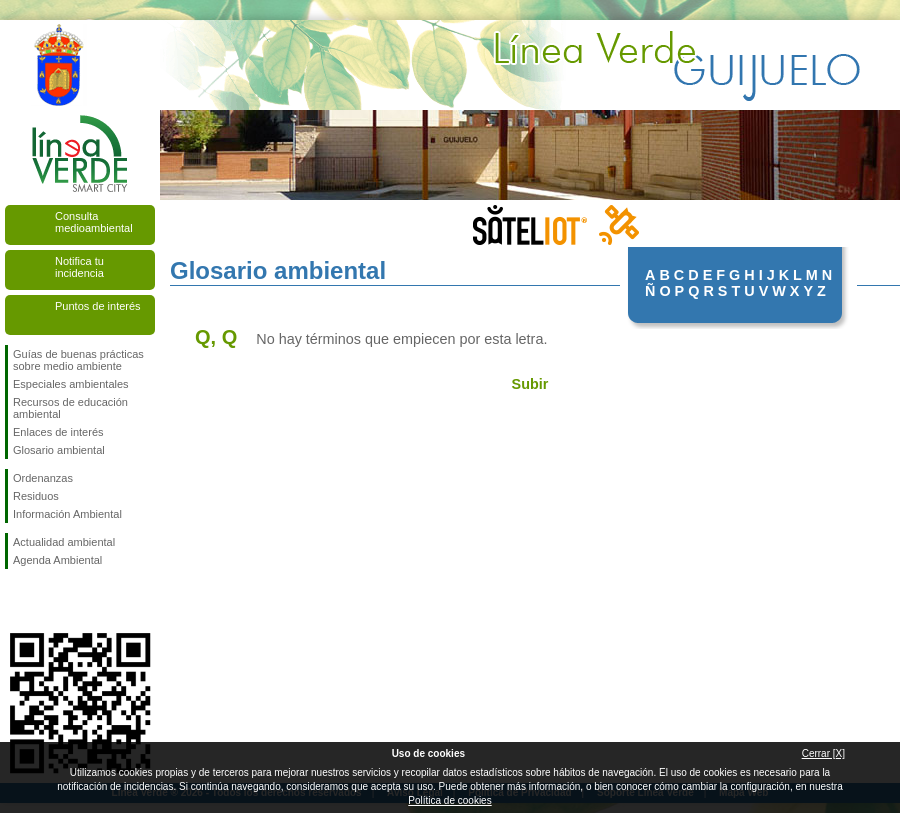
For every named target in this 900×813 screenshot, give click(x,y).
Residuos (36, 496)
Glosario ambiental (59, 450)
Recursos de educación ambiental (70, 408)
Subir (530, 384)
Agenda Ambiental (57, 560)
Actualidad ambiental (64, 542)
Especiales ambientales (71, 384)
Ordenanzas (43, 478)
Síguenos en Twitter (50, 601)
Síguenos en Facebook (17, 601)
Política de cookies (449, 800)
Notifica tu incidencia (79, 267)
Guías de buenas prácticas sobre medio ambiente (78, 360)
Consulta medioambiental (94, 222)
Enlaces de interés (58, 432)
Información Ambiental (67, 514)
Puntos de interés (98, 306)
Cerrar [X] (823, 753)
